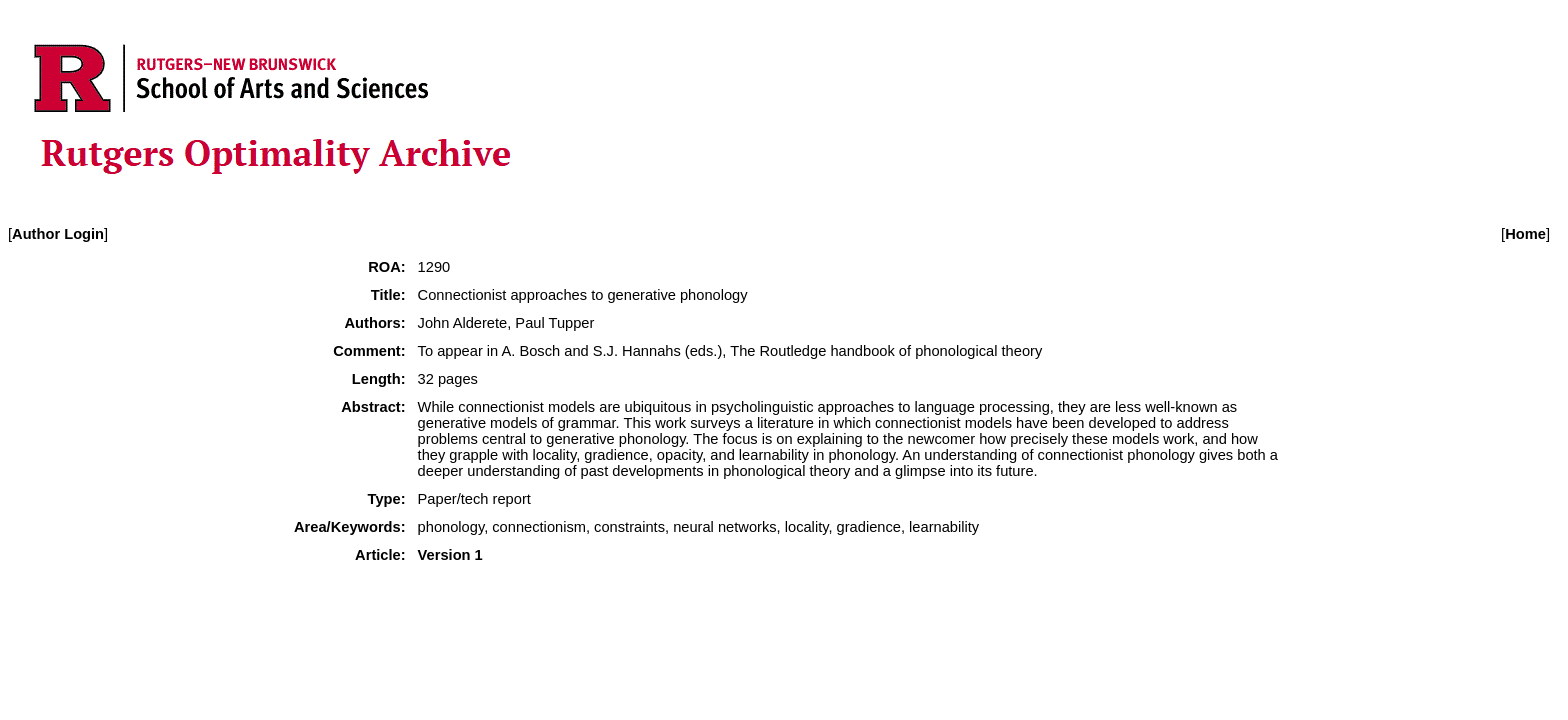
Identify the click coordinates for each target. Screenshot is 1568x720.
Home (1525, 234)
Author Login (58, 234)
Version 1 (450, 555)
